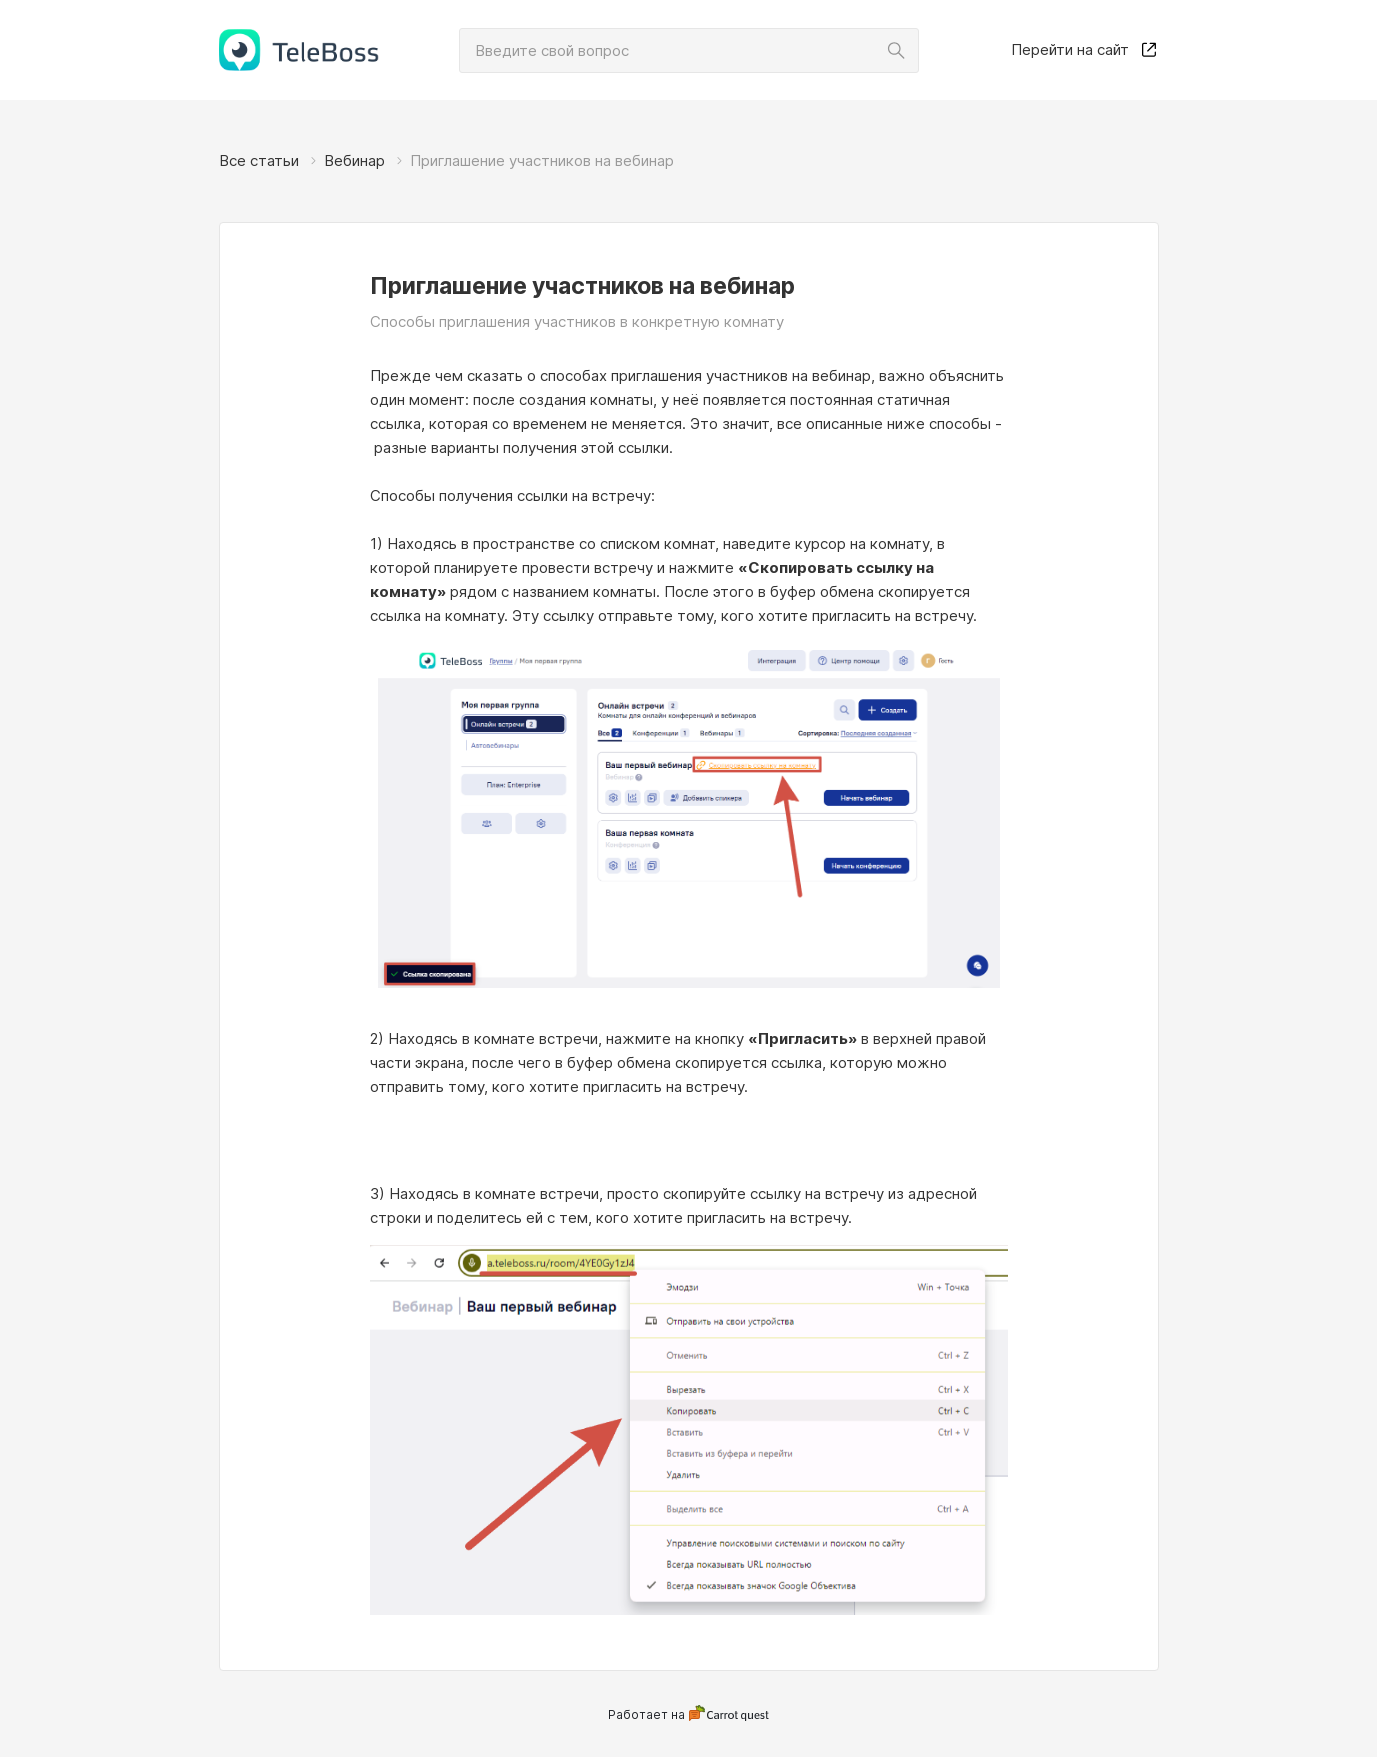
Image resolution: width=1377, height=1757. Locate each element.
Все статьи (259, 160)
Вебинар (354, 160)
